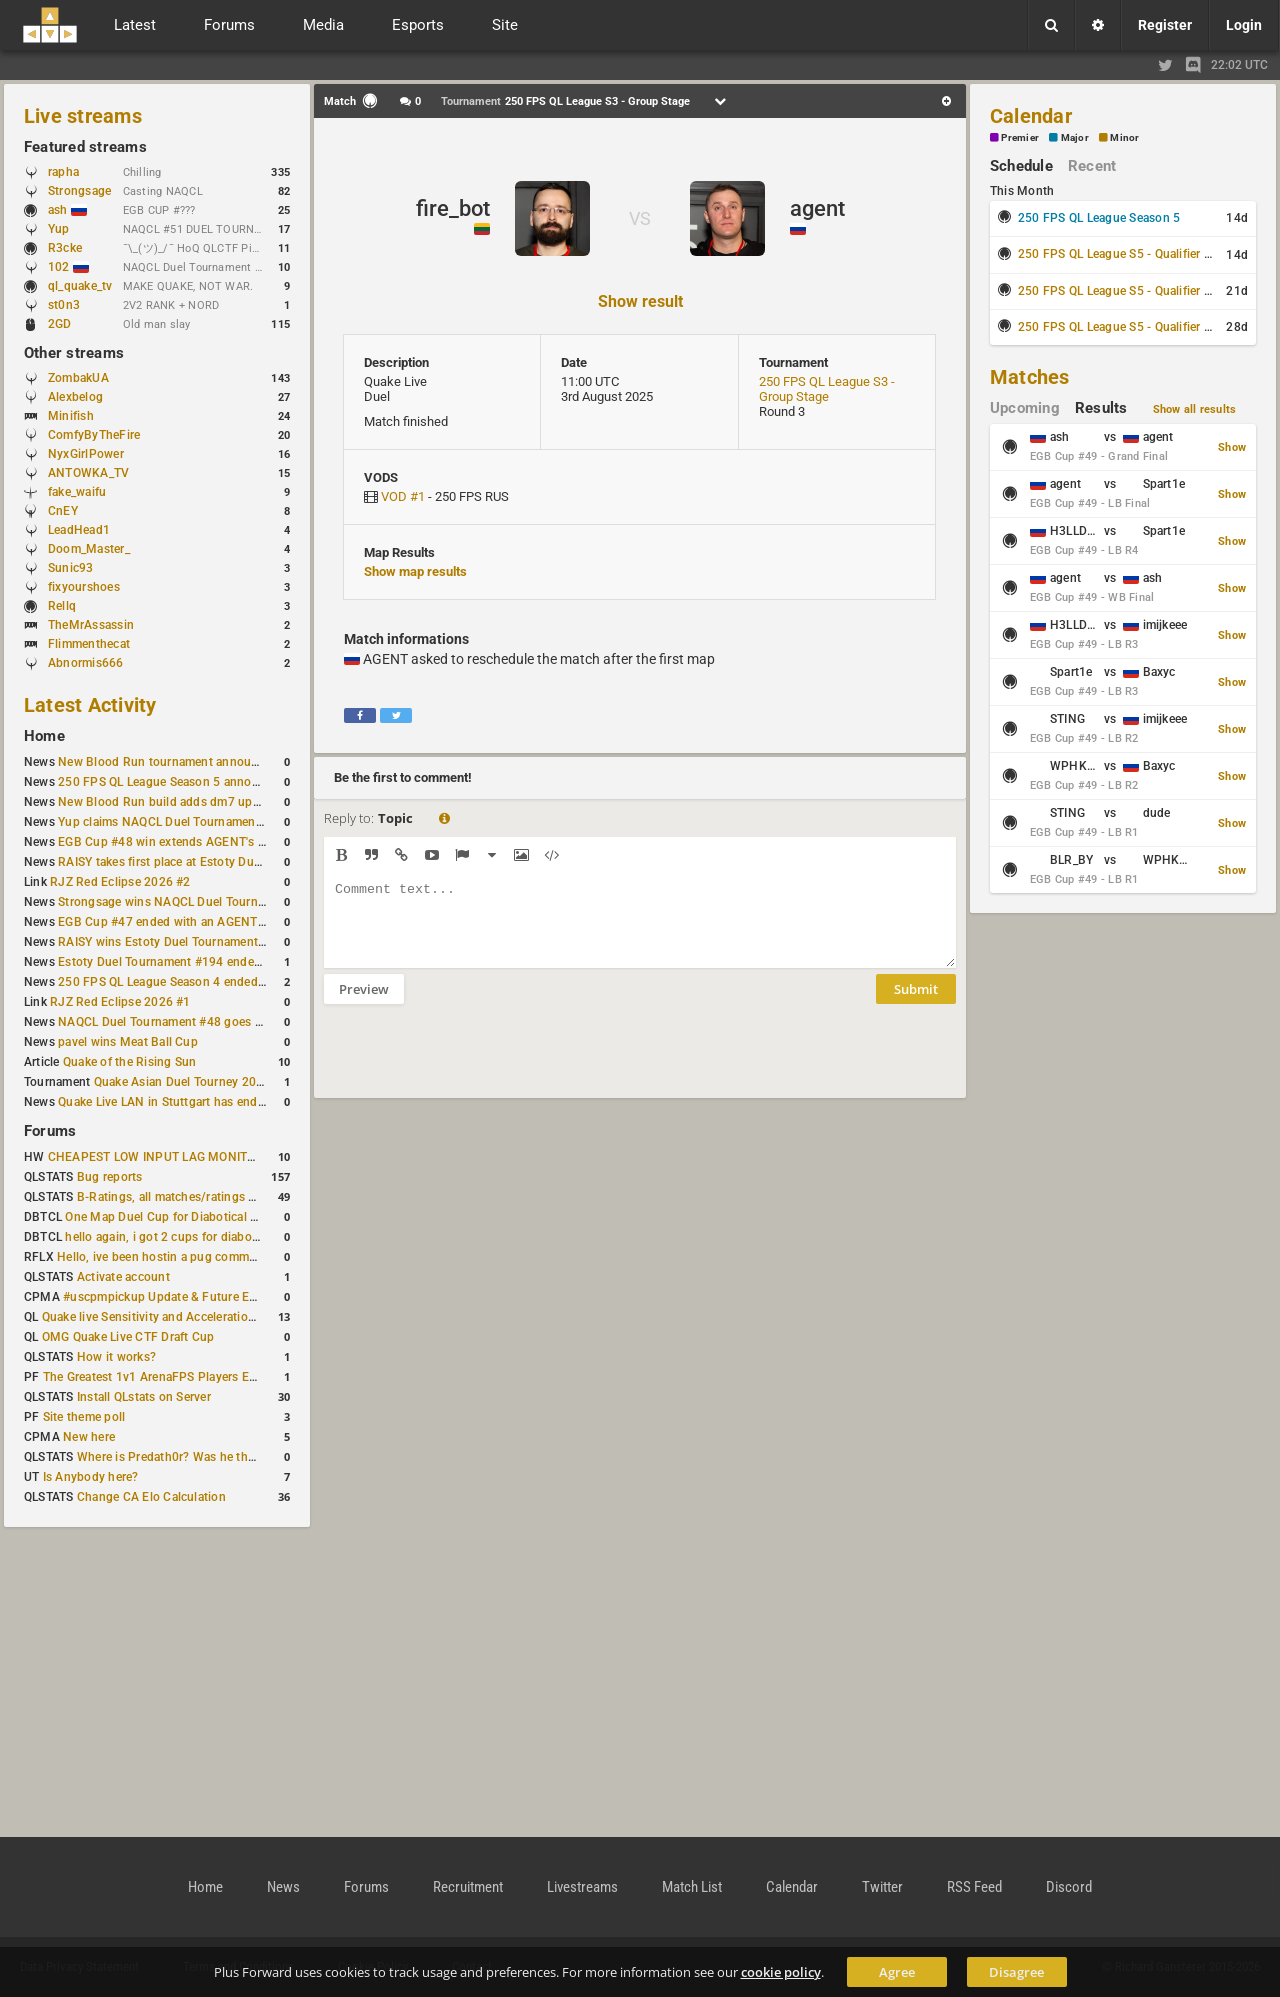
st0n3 (64, 305)
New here (89, 1437)
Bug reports (110, 1177)
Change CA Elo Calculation (151, 1497)
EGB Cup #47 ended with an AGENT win (169, 922)
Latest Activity (90, 705)
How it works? (116, 1357)
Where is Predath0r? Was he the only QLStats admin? (224, 1457)
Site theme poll (84, 1417)
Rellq (62, 606)
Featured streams (85, 147)
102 (68, 267)
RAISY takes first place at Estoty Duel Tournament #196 (211, 862)
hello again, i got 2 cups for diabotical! (171, 1237)
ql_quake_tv (80, 286)
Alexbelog (75, 397)
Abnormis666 (86, 663)
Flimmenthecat (89, 644)
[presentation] (476, 1064)
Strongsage (79, 191)
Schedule (1021, 166)
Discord (1069, 1887)
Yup (68, 229)
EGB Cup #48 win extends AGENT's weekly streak (195, 842)
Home (44, 736)
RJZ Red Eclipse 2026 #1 (120, 1002)
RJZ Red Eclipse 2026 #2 (120, 882)
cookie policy (781, 1972)
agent (817, 208)
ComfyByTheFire (94, 435)
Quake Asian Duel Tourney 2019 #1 (191, 1082)
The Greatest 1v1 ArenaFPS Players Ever (154, 1377)
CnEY (63, 511)
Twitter (882, 1887)
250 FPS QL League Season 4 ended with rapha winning (212, 982)
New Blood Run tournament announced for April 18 (201, 762)
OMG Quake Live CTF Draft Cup (128, 1337)
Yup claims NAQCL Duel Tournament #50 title (183, 822)
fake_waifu (77, 492)
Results (1101, 408)
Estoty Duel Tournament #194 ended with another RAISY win (226, 962)
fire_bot (453, 208)
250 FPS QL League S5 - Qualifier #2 (1118, 291)
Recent (1092, 166)
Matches (1030, 377)
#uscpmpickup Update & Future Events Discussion (203, 1297)
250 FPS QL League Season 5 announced (172, 782)
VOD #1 (403, 496)
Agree (897, 1972)
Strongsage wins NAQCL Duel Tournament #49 (187, 902)
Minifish (71, 416)
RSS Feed (974, 1887)
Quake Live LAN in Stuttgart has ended (164, 1102)
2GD (60, 324)
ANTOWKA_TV (88, 473)
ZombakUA (78, 378)
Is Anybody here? (91, 1477)
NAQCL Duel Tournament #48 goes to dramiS (183, 1022)
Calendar (1031, 116)
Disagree (1016, 1972)
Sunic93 (71, 568)
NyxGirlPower (86, 454)
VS (640, 218)
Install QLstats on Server (144, 1397)
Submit (916, 1004)
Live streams (83, 116)
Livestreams (582, 1887)
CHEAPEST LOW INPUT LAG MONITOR (156, 1157)
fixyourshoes (84, 587)
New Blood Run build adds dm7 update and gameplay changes (232, 802)
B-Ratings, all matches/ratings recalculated (196, 1197)
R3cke (65, 248)
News (283, 1887)
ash (67, 210)
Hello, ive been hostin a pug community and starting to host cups (238, 1257)
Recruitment (468, 1887)
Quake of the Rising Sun (130, 1062)
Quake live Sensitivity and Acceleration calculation (180, 1317)
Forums (50, 1131)
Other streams (74, 353)
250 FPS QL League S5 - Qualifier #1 (1118, 254)
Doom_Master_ (89, 549)
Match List (692, 1887)
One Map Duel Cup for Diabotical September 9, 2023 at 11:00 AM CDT (259, 1217)
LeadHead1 (79, 530)
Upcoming (1025, 408)
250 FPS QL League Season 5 (1099, 218)
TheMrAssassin (91, 625)
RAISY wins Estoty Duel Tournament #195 (174, 942)
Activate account (123, 1277)
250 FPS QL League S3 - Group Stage (827, 389)
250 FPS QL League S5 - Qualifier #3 (1118, 327)
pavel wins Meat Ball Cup (128, 1042)
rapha (63, 172)
